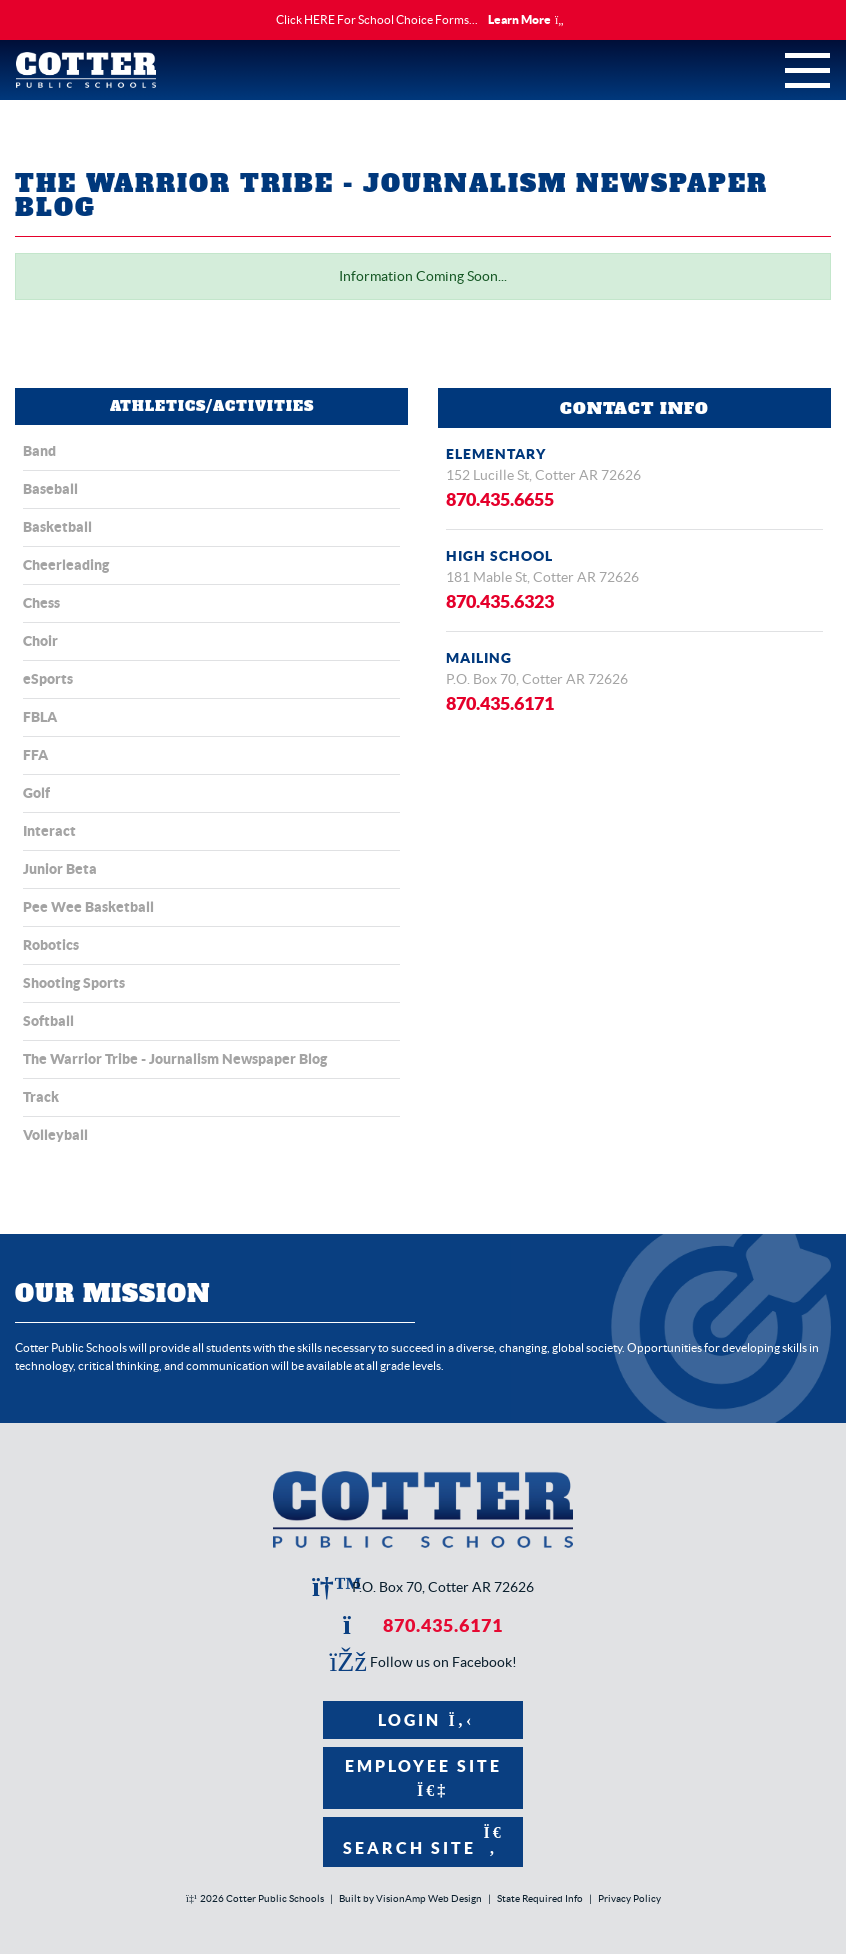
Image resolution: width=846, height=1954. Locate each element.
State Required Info (540, 1898)
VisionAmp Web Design (429, 1898)
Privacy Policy (629, 1898)
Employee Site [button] (423, 1777)
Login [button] (423, 1720)
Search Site (423, 1840)
